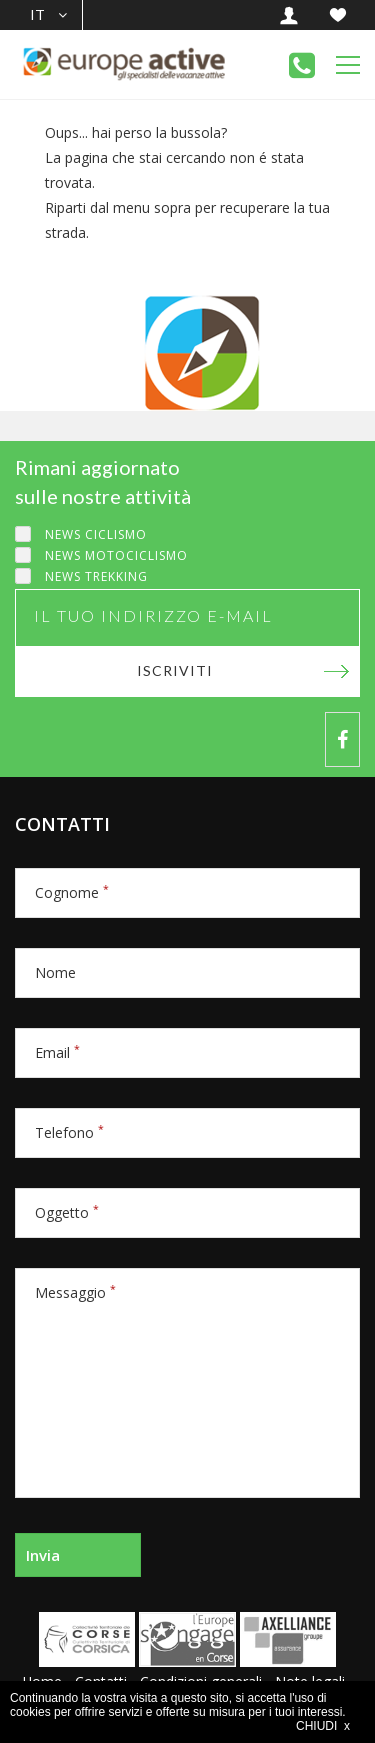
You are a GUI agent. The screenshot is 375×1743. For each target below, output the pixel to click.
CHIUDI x (323, 1726)
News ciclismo (96, 534)
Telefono (69, 1132)
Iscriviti (175, 670)
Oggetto (67, 1212)
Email (57, 1052)
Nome (55, 972)
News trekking (96, 576)
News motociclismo (116, 555)
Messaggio (75, 1292)
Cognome (72, 892)
